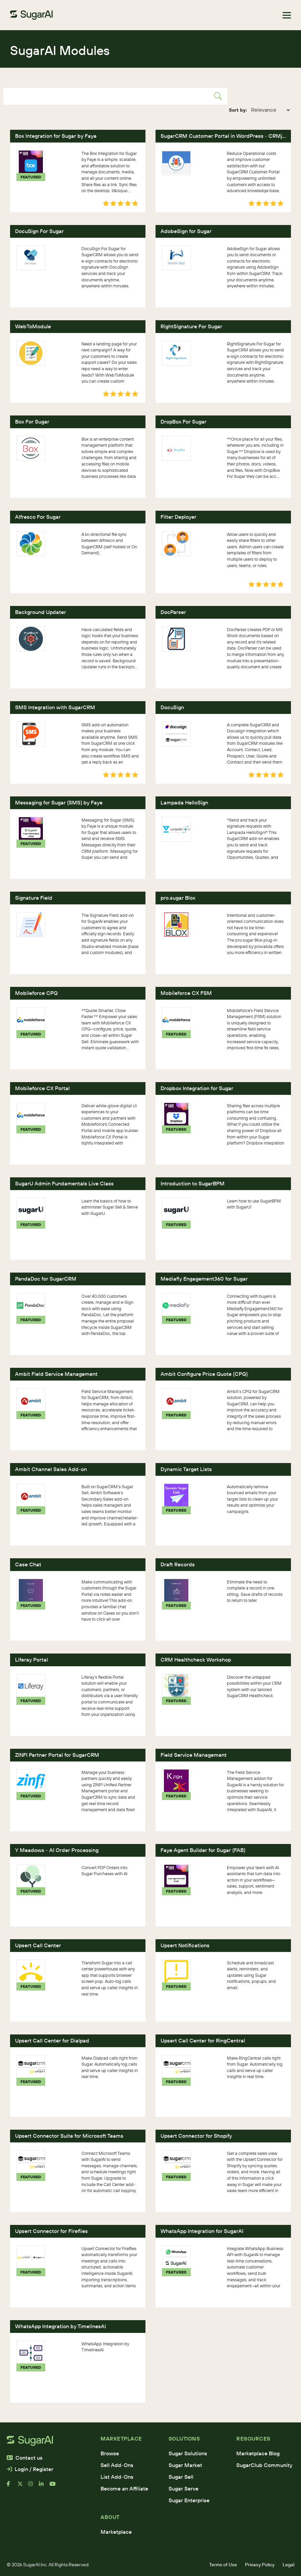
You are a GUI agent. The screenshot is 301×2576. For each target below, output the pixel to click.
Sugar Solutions (188, 2453)
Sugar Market (185, 2465)
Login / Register (30, 2469)
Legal (288, 2565)
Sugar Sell (181, 2476)
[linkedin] (44, 2486)
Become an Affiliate (124, 2488)
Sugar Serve (183, 2488)
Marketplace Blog (258, 2453)
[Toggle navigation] (287, 15)
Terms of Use (223, 2565)
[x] (22, 2486)
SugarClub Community (264, 2465)
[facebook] (12, 2486)
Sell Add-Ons (117, 2465)
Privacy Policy (260, 2565)
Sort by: (238, 110)
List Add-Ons (117, 2476)
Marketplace (116, 2531)
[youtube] (55, 2486)
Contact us (25, 2457)
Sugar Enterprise (189, 2500)
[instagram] (33, 2486)
